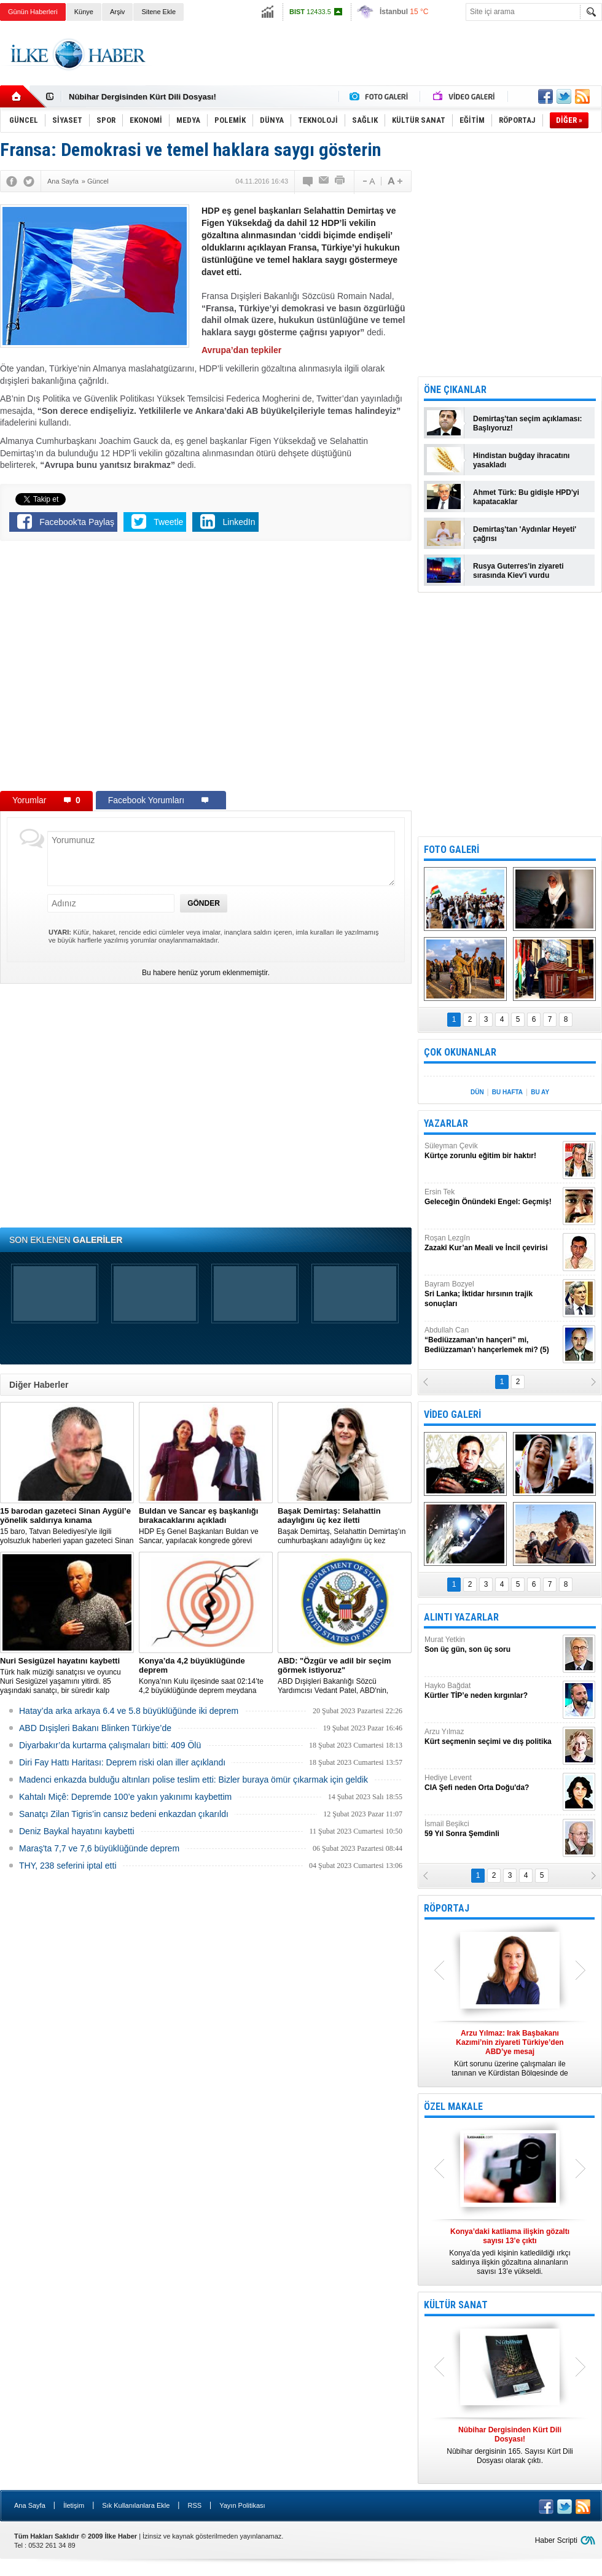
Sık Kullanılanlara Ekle (136, 2505)
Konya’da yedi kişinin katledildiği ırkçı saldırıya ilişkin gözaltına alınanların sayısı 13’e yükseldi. (510, 2251)
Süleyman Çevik (492, 1151)
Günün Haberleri (33, 11)
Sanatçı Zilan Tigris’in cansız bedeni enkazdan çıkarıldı (124, 1814)
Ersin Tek (492, 1197)
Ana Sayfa (29, 2505)
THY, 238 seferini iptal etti (68, 1865)
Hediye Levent (492, 1782)
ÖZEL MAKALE (453, 2106)
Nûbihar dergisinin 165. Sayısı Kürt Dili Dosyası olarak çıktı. (510, 2445)
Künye (83, 11)
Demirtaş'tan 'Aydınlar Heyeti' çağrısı (524, 534)
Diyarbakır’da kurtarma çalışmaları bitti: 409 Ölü (110, 1745)
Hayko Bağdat (492, 1690)
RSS (194, 2505)
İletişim (73, 2505)
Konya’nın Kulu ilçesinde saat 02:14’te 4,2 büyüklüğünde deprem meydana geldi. (206, 1675)
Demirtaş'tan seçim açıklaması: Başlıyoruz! (527, 423)
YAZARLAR (446, 1123)
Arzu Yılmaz (492, 1736)
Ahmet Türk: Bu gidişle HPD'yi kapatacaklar (526, 497)
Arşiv (117, 11)
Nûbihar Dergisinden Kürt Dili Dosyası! (142, 96)
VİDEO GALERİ (452, 1414)
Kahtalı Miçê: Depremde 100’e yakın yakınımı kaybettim (125, 1797)
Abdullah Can (492, 1340)
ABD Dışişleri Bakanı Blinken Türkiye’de (95, 1728)
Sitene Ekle (158, 11)
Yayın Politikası (242, 2505)
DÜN (477, 1092)
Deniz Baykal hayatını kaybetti (77, 1831)
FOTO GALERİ (451, 849)
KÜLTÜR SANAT (456, 2305)
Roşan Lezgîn (492, 1243)
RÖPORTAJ (446, 1908)
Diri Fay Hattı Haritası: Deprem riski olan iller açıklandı (122, 1762)
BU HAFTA (507, 1092)
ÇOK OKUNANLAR (460, 1052)
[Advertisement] (378, 64)
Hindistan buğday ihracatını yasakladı (521, 460)
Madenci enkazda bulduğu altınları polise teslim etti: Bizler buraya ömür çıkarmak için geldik (193, 1779)
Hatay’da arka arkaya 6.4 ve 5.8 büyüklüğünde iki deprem (128, 1711)
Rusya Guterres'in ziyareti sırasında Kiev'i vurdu (518, 571)
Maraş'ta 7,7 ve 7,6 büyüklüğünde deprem (99, 1848)
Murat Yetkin (492, 1644)
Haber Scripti (556, 2540)
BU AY (540, 1092)
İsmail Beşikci (492, 1829)
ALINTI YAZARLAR (461, 1617)
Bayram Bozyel (492, 1294)
